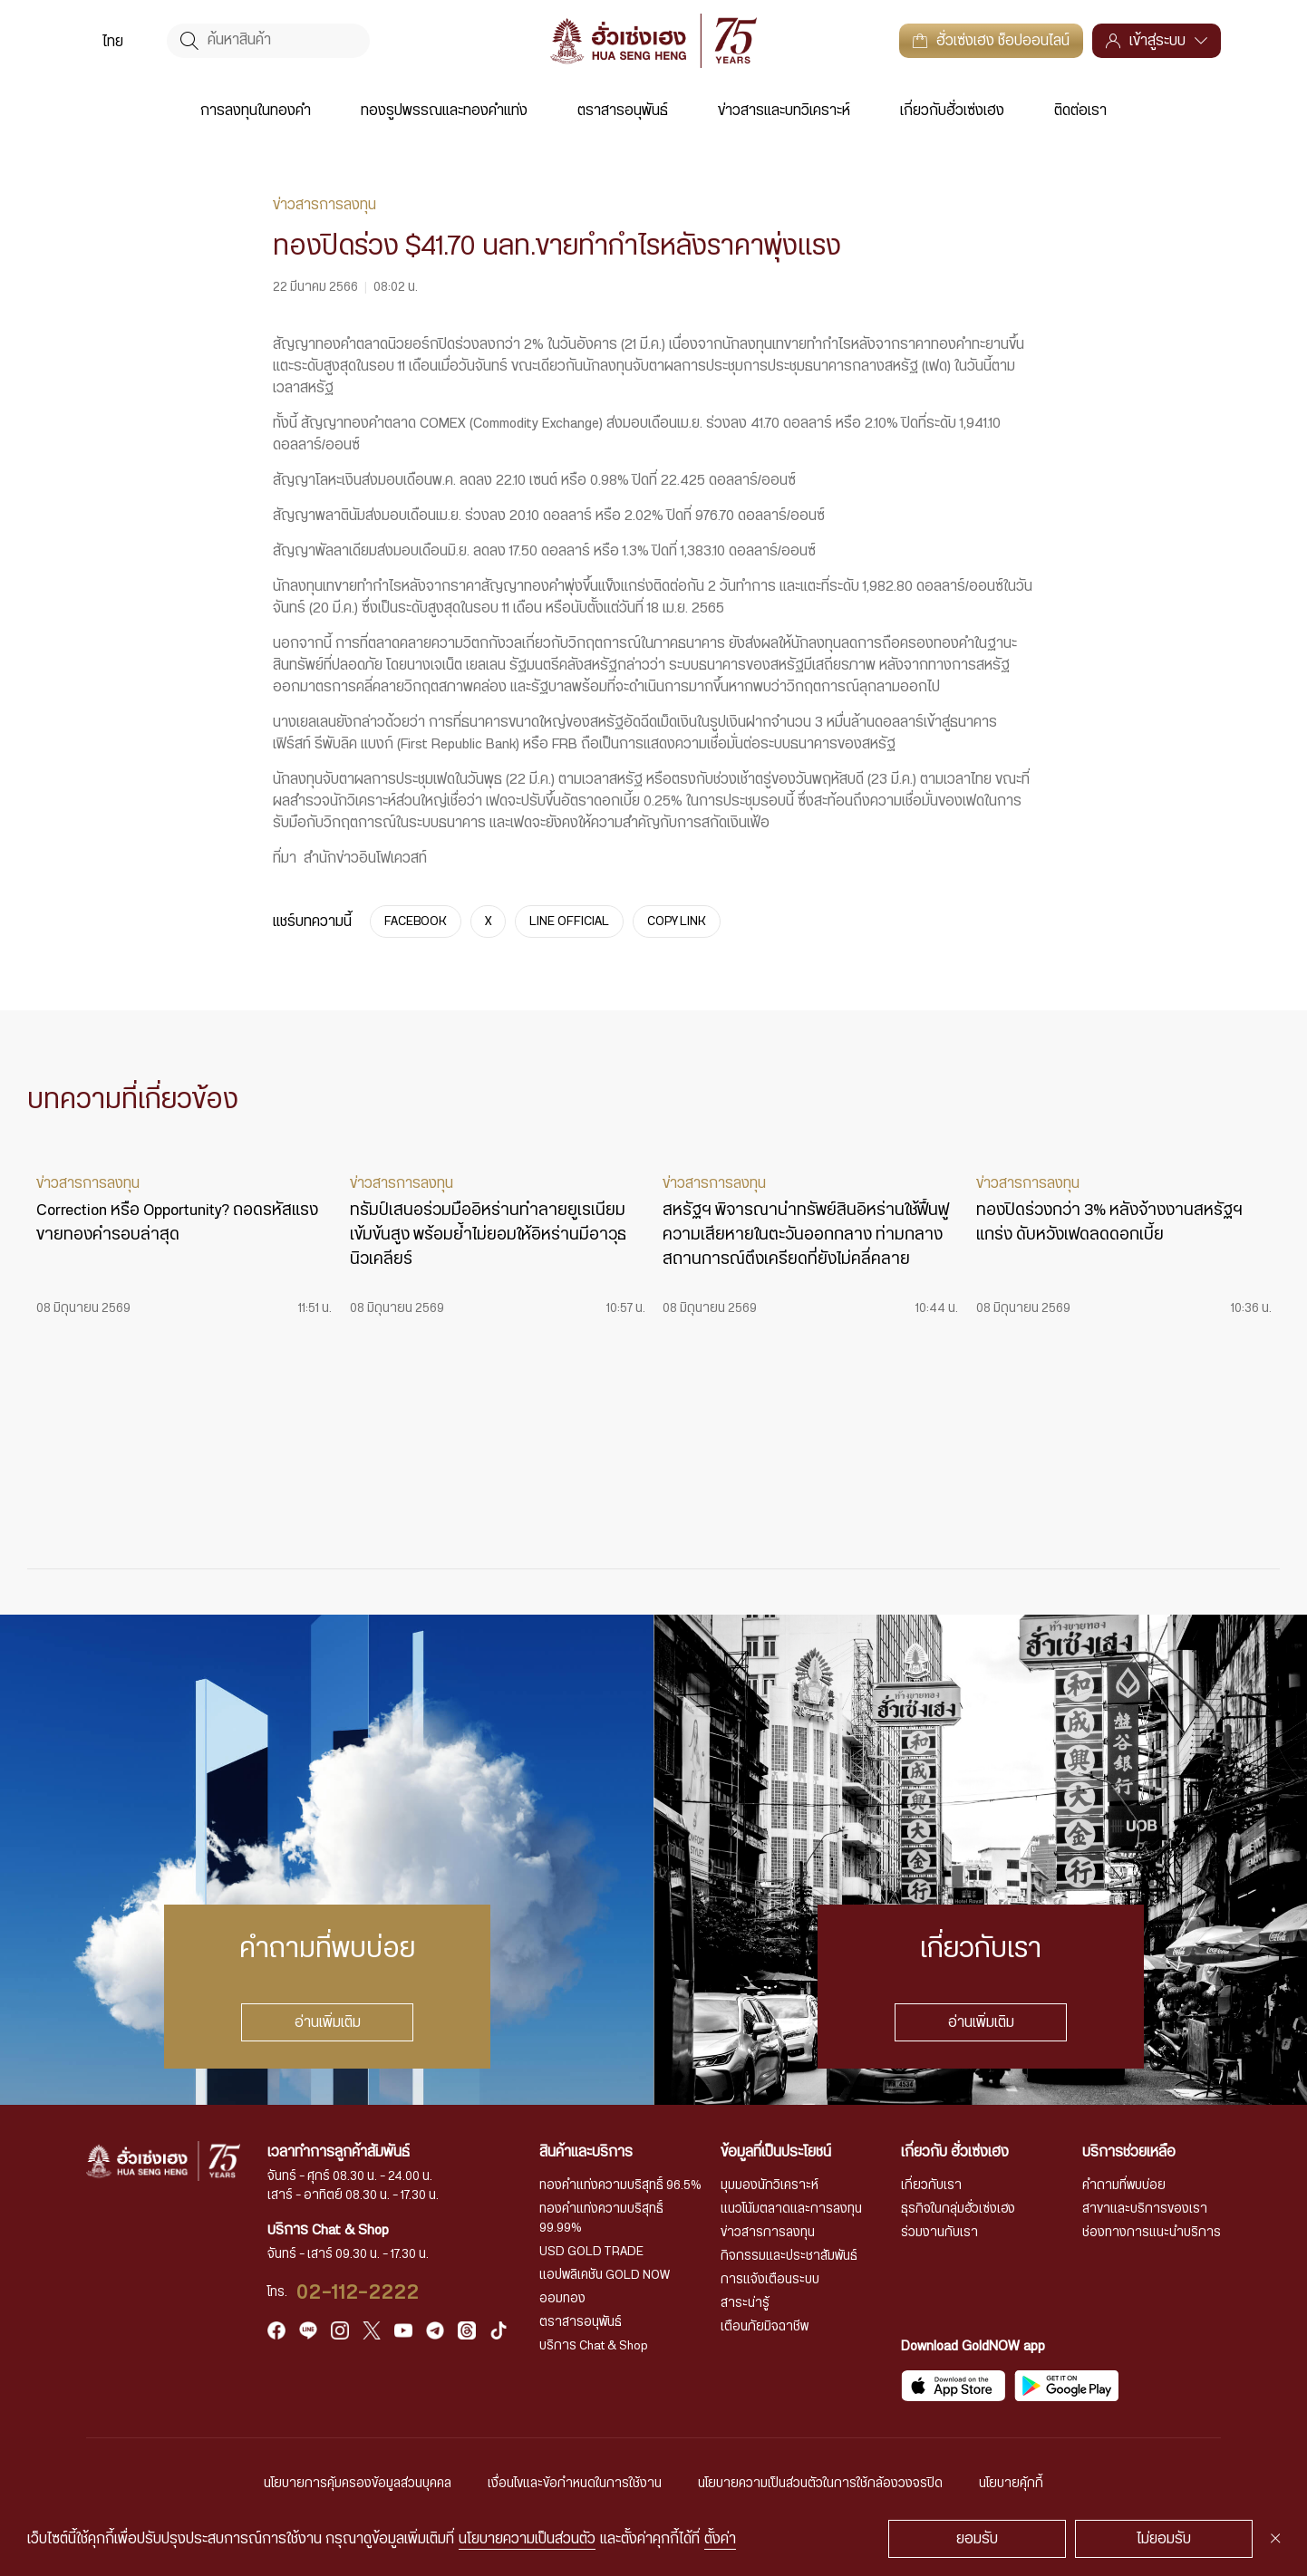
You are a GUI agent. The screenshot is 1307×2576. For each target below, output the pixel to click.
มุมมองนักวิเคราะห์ (769, 2185)
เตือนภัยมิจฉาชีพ (764, 2326)
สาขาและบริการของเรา (1144, 2209)
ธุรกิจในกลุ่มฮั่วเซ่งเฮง (958, 2209)
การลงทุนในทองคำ (255, 110)
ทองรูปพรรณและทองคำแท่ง (444, 110)
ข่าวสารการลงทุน (768, 2232)
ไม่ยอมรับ (1164, 2539)
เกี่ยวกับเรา (931, 2185)
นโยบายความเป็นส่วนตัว (527, 2539)
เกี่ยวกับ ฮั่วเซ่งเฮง (955, 2152)
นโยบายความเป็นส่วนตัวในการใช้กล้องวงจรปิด (820, 2483)
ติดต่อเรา (1080, 110)
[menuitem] (112, 40)
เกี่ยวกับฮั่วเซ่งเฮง (952, 110)
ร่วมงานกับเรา (939, 2232)
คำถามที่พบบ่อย (1124, 2185)
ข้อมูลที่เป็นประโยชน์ (776, 2152)
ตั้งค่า (720, 2539)
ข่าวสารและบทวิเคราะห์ (784, 110)
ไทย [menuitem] (112, 41)
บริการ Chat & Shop (593, 2346)
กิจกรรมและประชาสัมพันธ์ (789, 2256)
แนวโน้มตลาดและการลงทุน (791, 2209)
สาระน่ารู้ (745, 2303)
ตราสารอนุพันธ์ (622, 110)
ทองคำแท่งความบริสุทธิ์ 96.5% (620, 2185)
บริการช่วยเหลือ (1129, 2152)
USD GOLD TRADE (591, 2251)
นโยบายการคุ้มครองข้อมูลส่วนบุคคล (357, 2483)
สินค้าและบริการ (586, 2152)
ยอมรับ (977, 2539)
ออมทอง (562, 2298)
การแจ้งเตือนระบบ (770, 2279)
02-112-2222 (358, 2292)
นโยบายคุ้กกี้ (1011, 2483)
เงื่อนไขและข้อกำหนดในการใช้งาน (575, 2483)
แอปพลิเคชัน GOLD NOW (604, 2275)
